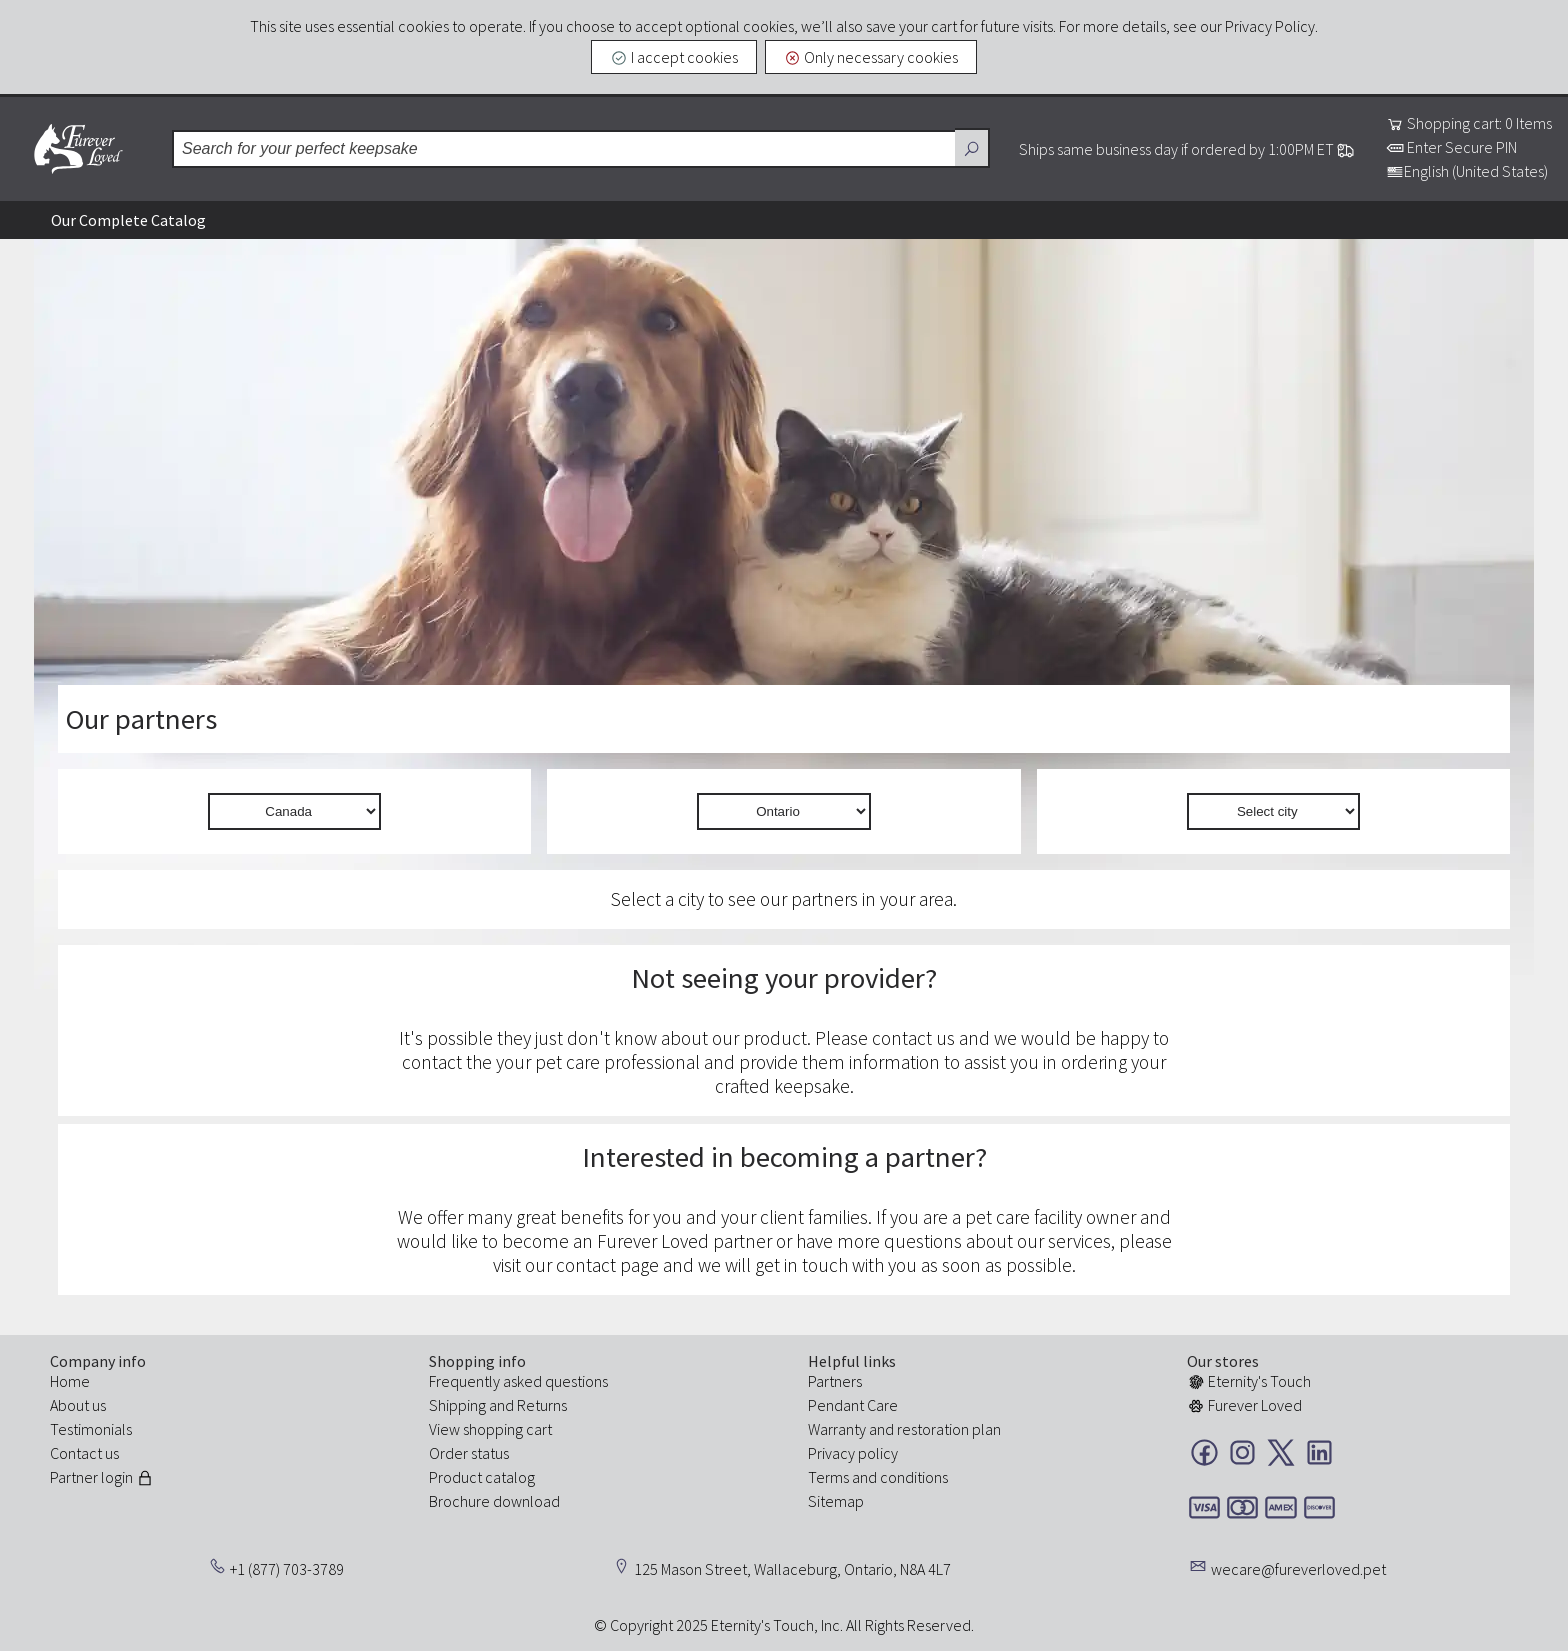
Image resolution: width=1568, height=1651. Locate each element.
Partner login (102, 1477)
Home (70, 1381)
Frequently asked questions (518, 1381)
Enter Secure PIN (1451, 147)
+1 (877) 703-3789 (287, 1569)
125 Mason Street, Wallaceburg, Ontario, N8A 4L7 (792, 1569)
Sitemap (836, 1501)
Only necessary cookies (871, 57)
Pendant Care (853, 1405)
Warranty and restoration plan (904, 1429)
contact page (607, 1265)
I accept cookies (674, 57)
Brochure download (494, 1501)
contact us (913, 1038)
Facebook (1204, 1452)
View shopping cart (490, 1429)
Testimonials (91, 1429)
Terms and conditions (878, 1477)
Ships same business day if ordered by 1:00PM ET (1187, 149)
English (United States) (1467, 171)
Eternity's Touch (1249, 1381)
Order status (469, 1453)
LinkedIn (1319, 1452)
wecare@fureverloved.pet (1298, 1569)
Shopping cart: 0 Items (1469, 123)
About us (78, 1405)
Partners (835, 1381)
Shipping (457, 1405)
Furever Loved (78, 149)
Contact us (84, 1453)
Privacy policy (853, 1453)
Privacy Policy (1270, 26)
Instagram (1242, 1452)
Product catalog (482, 1477)
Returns (542, 1405)
